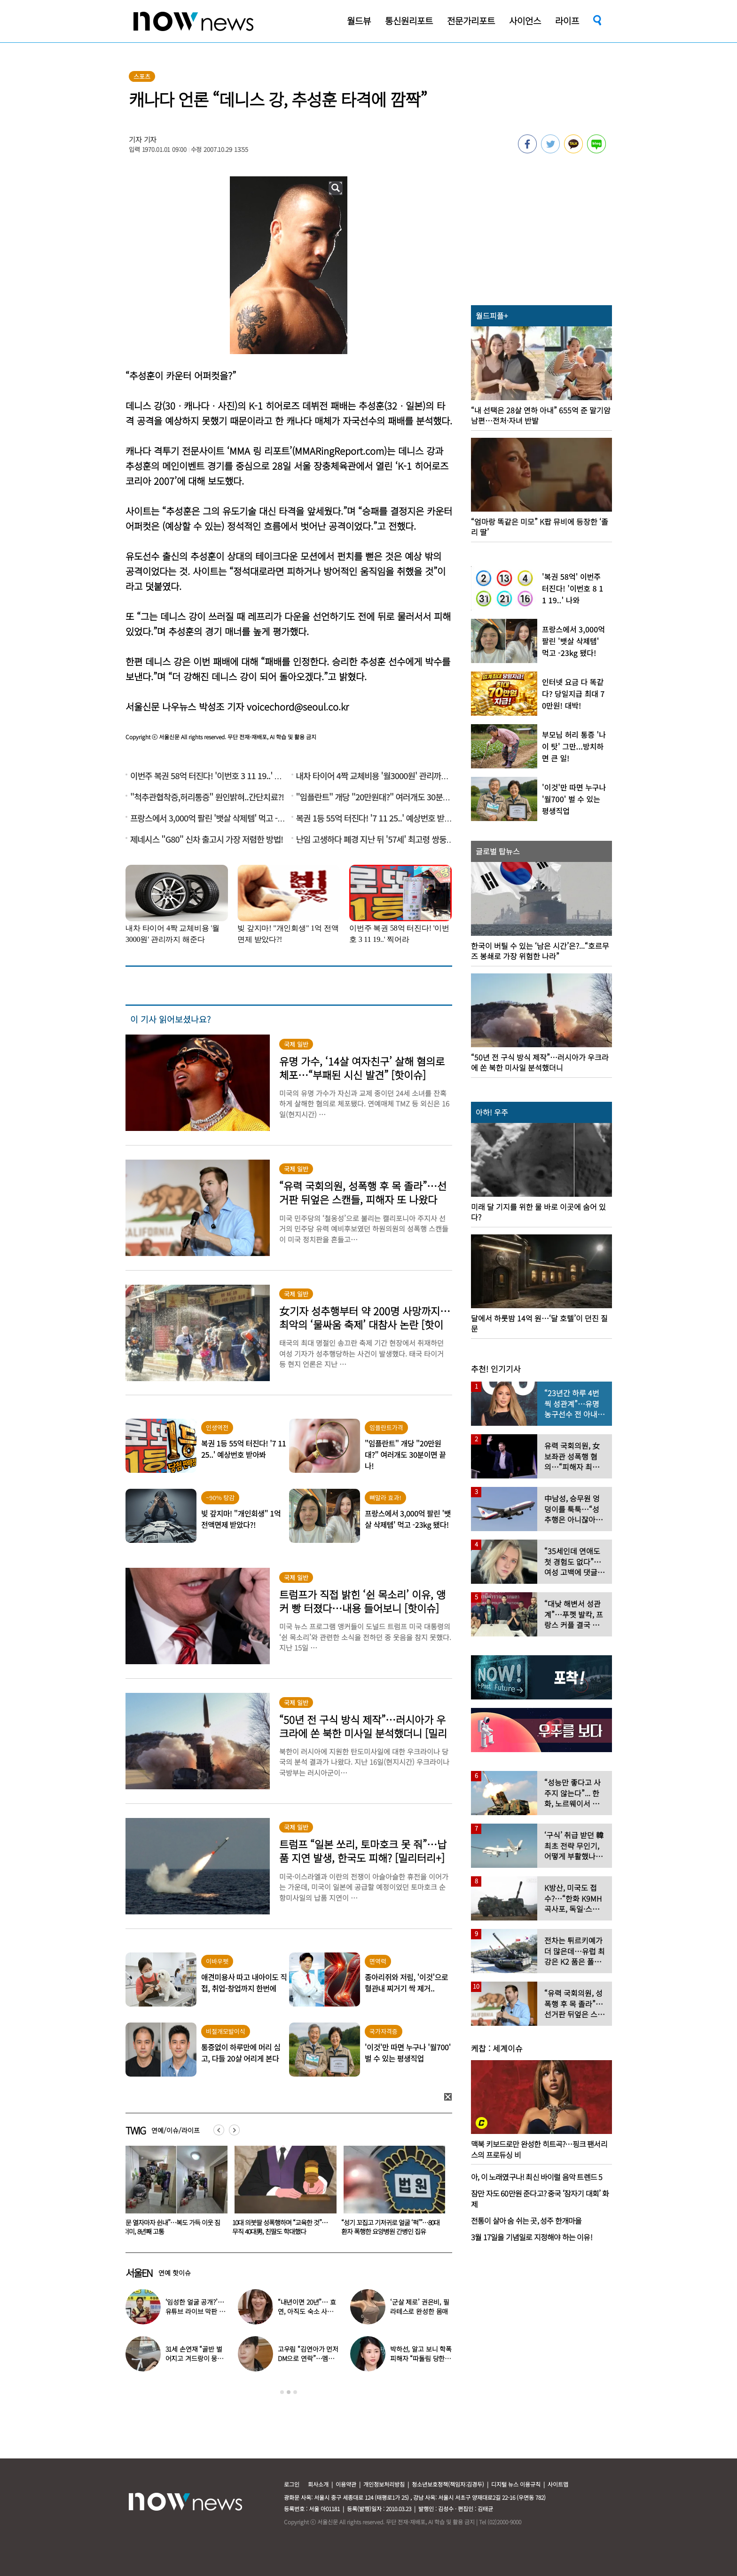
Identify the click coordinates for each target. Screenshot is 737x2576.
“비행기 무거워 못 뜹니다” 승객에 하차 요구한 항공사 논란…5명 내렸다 (171, 2227)
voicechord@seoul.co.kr (298, 706)
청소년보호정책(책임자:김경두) (448, 2484)
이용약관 (346, 2484)
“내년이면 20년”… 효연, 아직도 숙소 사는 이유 (307, 2311)
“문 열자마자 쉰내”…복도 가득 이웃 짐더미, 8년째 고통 (280, 2227)
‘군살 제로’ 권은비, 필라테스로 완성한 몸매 (419, 2306)
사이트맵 (558, 2484)
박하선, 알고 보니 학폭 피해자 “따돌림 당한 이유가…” (421, 2358)
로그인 (291, 2484)
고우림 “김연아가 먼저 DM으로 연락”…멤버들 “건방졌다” (308, 2358)
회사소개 (318, 2484)
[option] (172, 2193)
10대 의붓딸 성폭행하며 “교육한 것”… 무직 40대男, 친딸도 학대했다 (389, 2227)
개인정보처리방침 (384, 2484)
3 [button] (295, 2392)
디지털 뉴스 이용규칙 (516, 2484)
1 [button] (282, 2392)
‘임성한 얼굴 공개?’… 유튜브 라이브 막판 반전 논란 (195, 2311)
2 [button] (288, 2392)
